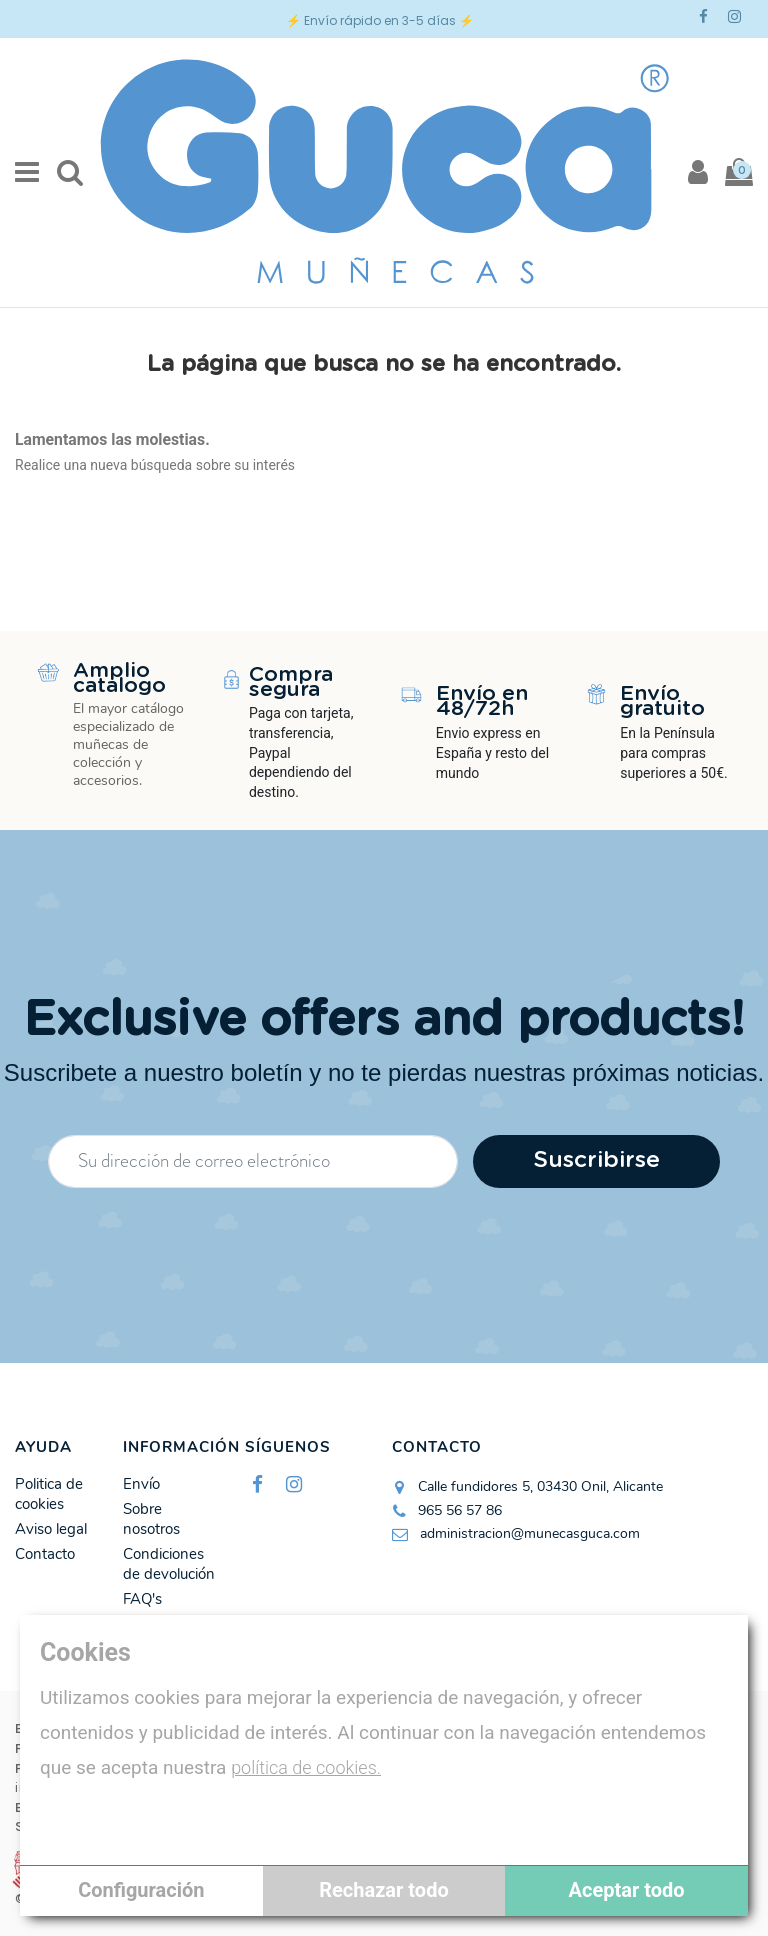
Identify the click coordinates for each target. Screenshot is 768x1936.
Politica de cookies (49, 1494)
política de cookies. (306, 1767)
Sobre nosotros (151, 1519)
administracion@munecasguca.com (530, 1533)
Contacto (45, 1554)
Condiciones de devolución (169, 1564)
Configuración (141, 1890)
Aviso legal (51, 1529)
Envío (141, 1484)
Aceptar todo (627, 1890)
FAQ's (142, 1599)
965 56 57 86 (460, 1510)
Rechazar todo (383, 1890)
